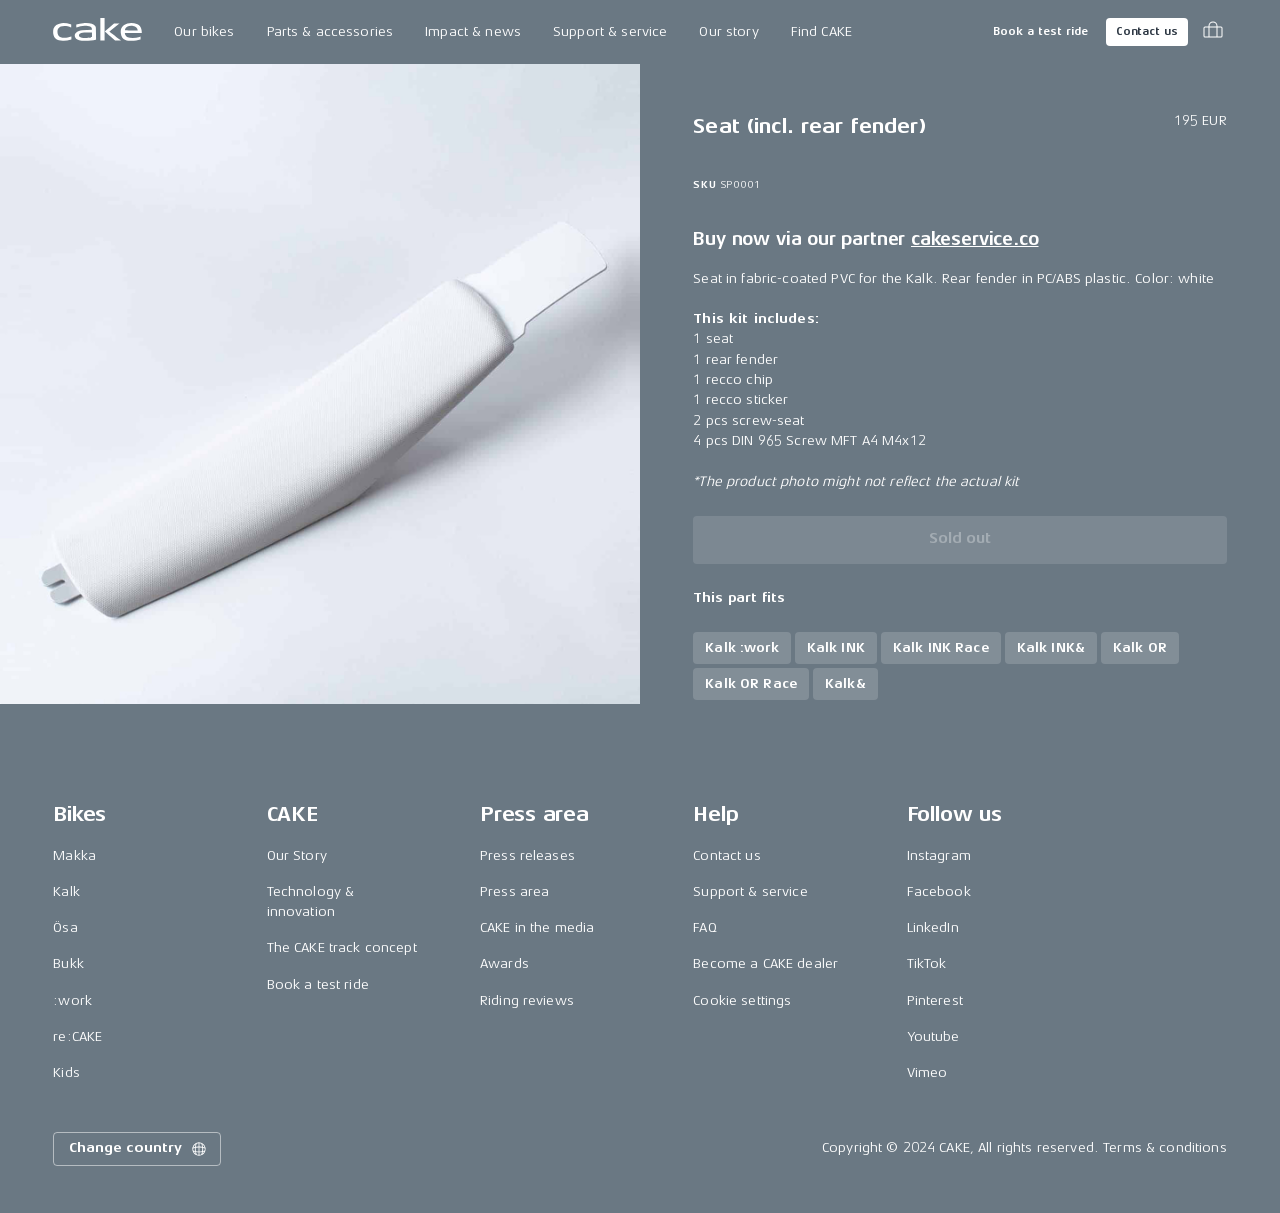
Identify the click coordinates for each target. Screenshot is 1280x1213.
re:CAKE (77, 1036)
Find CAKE (821, 31)
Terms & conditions (1165, 1147)
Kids (66, 1072)
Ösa (65, 927)
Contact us (1147, 31)
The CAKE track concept (342, 947)
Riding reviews (527, 1000)
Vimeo (927, 1072)
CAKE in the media (537, 927)
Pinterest (935, 1000)
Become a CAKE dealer (765, 963)
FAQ (704, 927)
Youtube (933, 1036)
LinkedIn (933, 927)
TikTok (927, 963)
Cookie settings (742, 1000)
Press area (514, 891)
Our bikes (204, 31)
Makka (74, 855)
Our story (728, 31)
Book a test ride (1040, 31)
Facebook (939, 891)
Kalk (66, 891)
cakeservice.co (974, 239)
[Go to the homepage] (97, 32)
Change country (139, 1149)
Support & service (610, 31)
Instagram (939, 855)
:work (72, 1000)
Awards (504, 963)
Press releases (527, 855)
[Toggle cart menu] (1213, 32)
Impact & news (473, 31)
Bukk (68, 963)
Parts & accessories (330, 31)
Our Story (297, 855)
